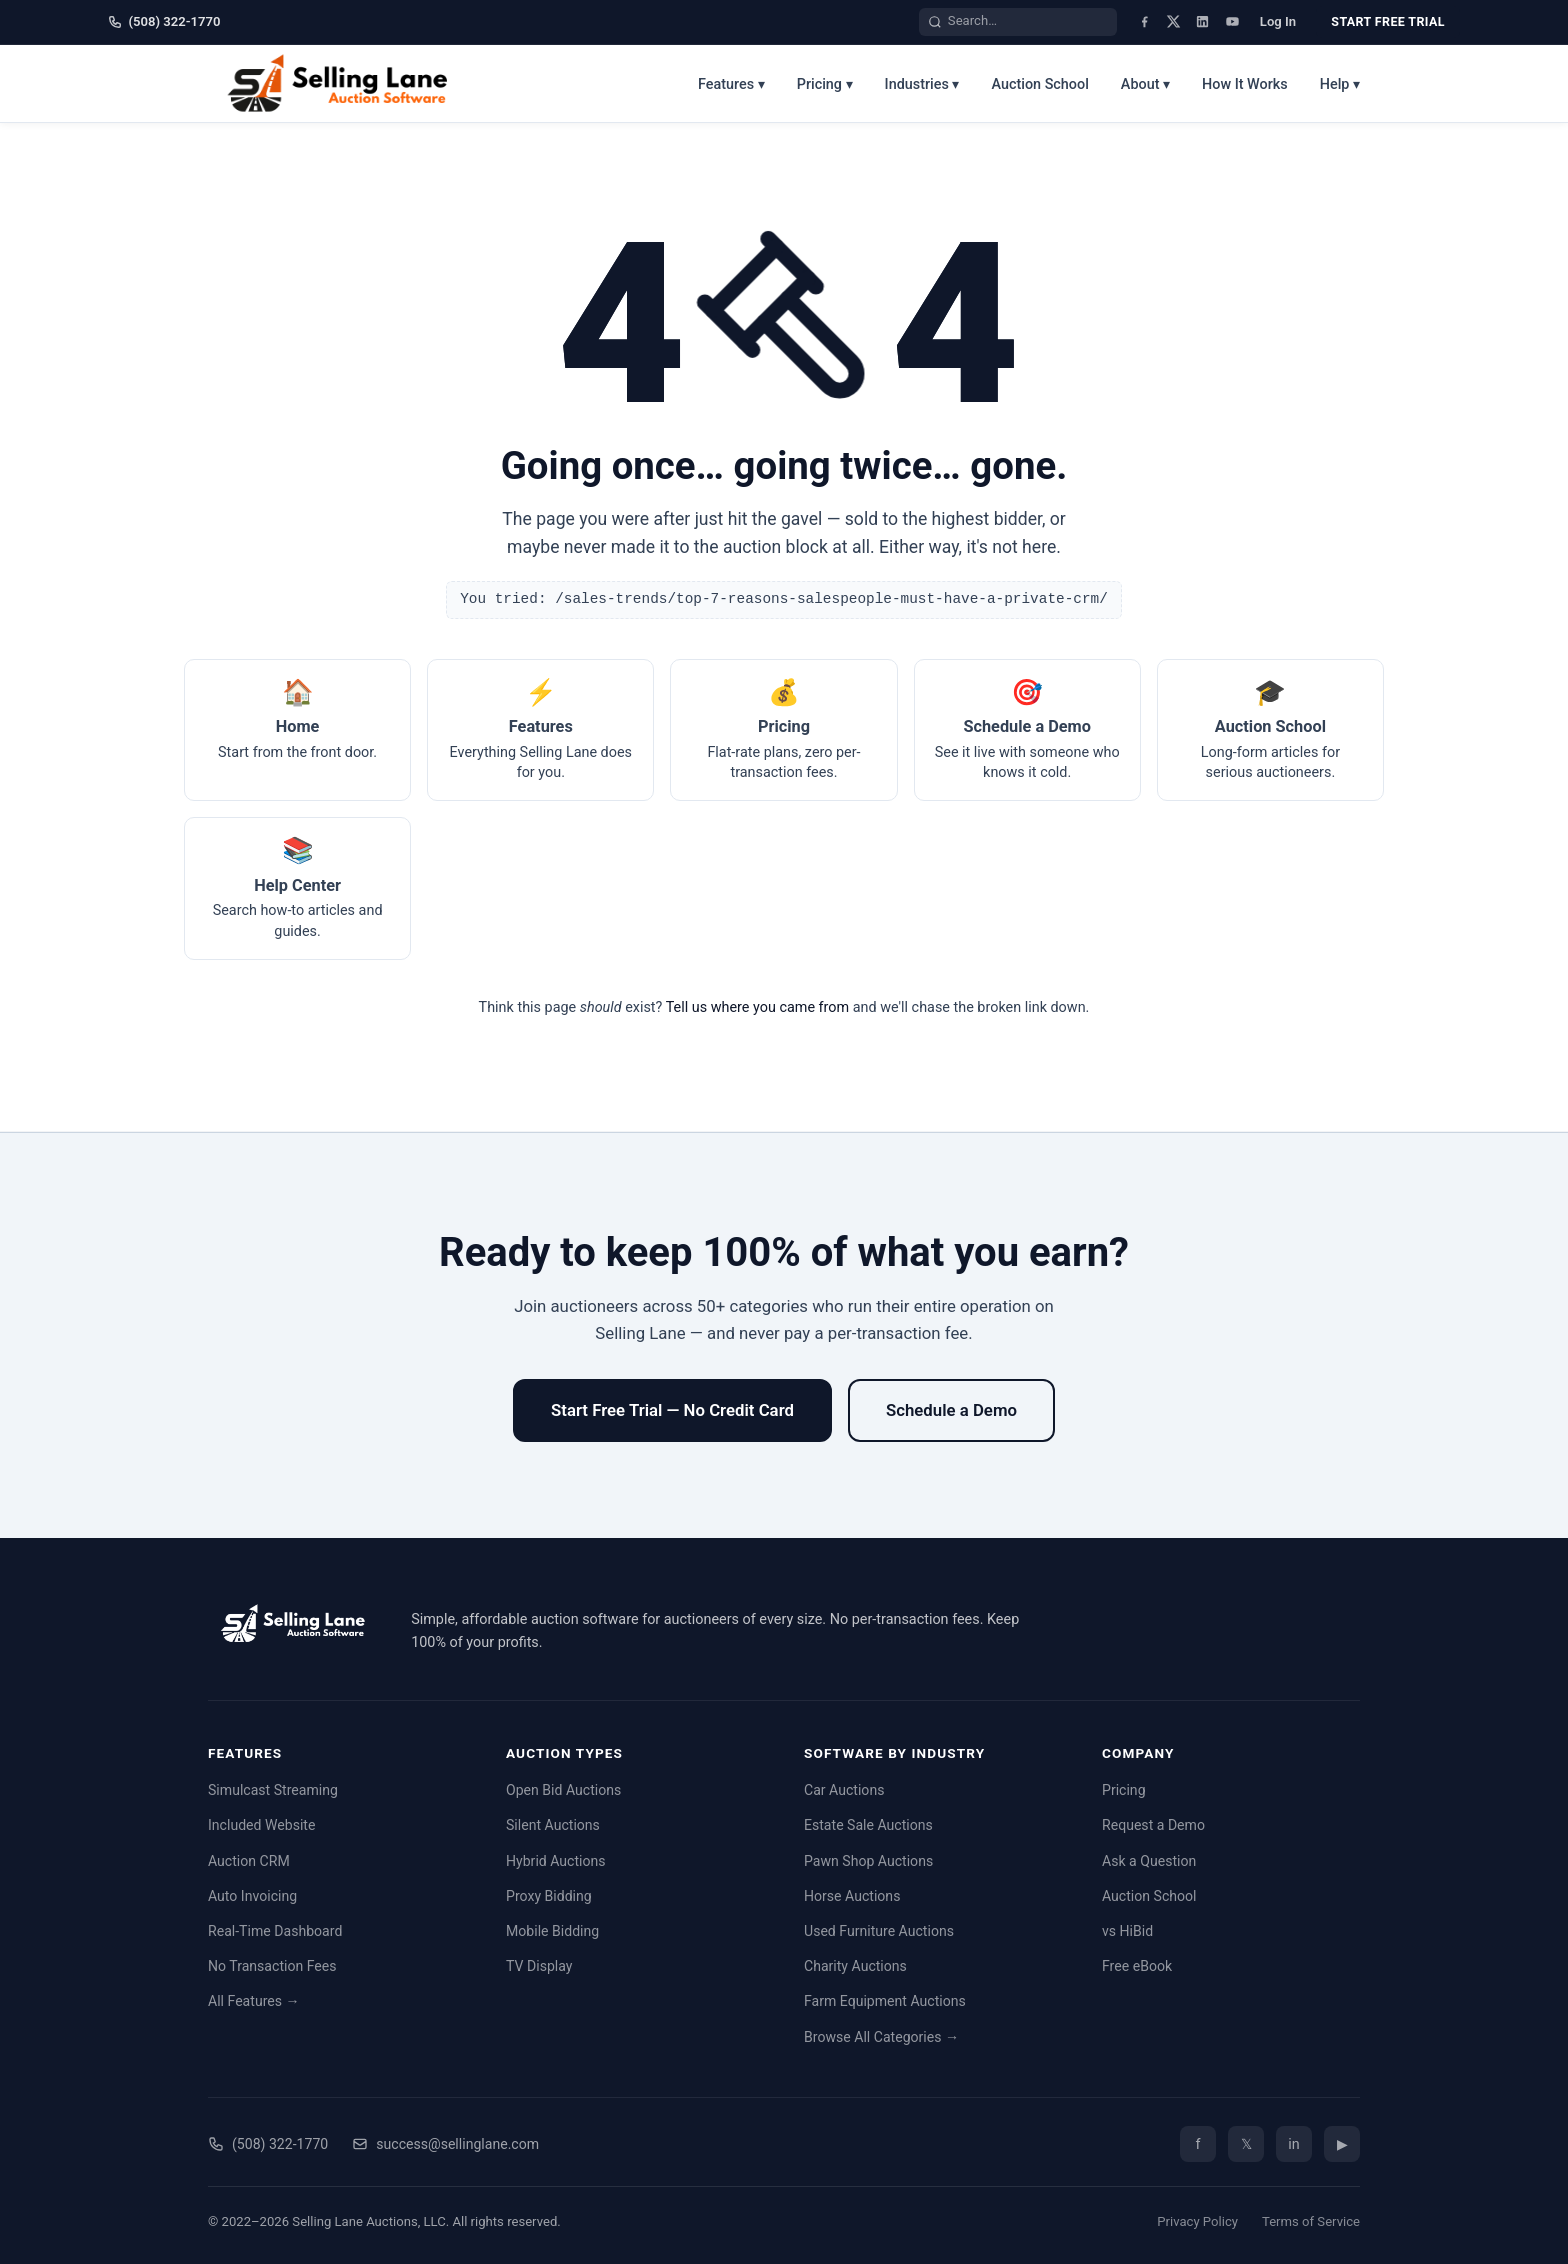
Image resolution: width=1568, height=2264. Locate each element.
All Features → (254, 2001)
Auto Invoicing (252, 1896)
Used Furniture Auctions (879, 1931)
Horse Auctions (852, 1896)
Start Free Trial (1387, 21)
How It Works (1245, 84)
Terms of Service (1311, 2221)
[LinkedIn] (1202, 21)
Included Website (261, 1825)
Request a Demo (1153, 1825)
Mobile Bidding (552, 1931)
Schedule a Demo (951, 1410)
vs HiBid (1127, 1931)
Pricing (1124, 1790)
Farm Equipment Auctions (885, 2001)
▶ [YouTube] (1342, 2144)
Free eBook (1137, 1966)
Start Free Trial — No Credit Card (672, 1410)
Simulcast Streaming (273, 1790)
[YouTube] (1232, 21)
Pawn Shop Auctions (868, 1861)
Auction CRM (249, 1861)
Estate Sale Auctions (868, 1825)
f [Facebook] (1197, 2144)
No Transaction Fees (272, 1966)
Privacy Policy (1197, 2221)
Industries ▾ (922, 84)
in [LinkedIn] (1293, 2144)
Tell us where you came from (758, 1007)
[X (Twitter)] (1173, 21)
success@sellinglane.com (445, 2144)
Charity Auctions (855, 1966)
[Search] (935, 22)
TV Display (539, 1966)
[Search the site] (1028, 21)
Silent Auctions (553, 1825)
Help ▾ (1340, 84)
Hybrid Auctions (556, 1861)
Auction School (1039, 84)
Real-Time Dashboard (275, 1931)
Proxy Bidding (549, 1896)
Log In (1278, 21)
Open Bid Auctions (563, 1790)
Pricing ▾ (825, 84)
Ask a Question (1149, 1861)
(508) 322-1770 (164, 21)
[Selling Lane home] (344, 83)
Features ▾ (731, 84)
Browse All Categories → (881, 2037)
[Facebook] (1144, 21)
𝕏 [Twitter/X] (1246, 2144)
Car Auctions (844, 1790)
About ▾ (1145, 84)
